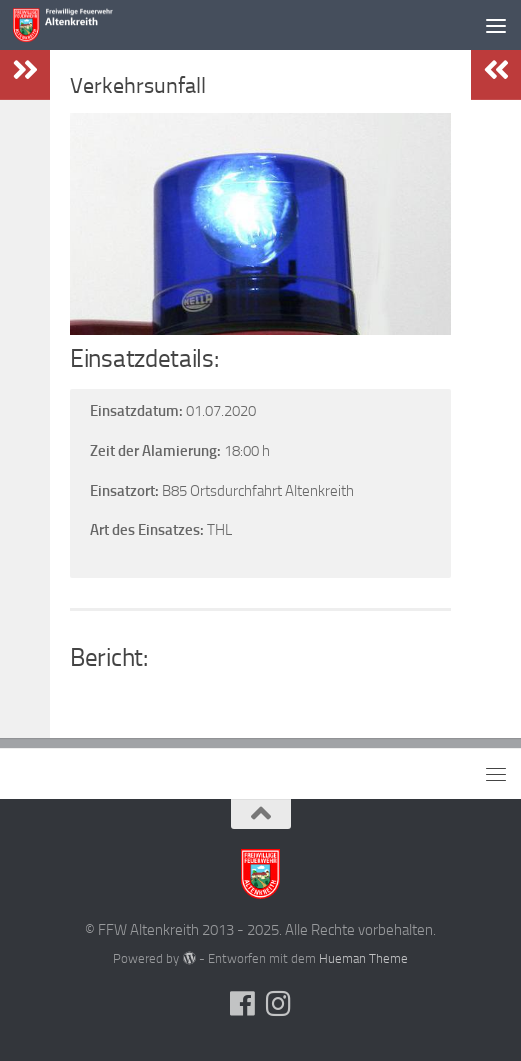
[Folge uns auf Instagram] (279, 1004)
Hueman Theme (363, 958)
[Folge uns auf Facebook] (243, 1004)
